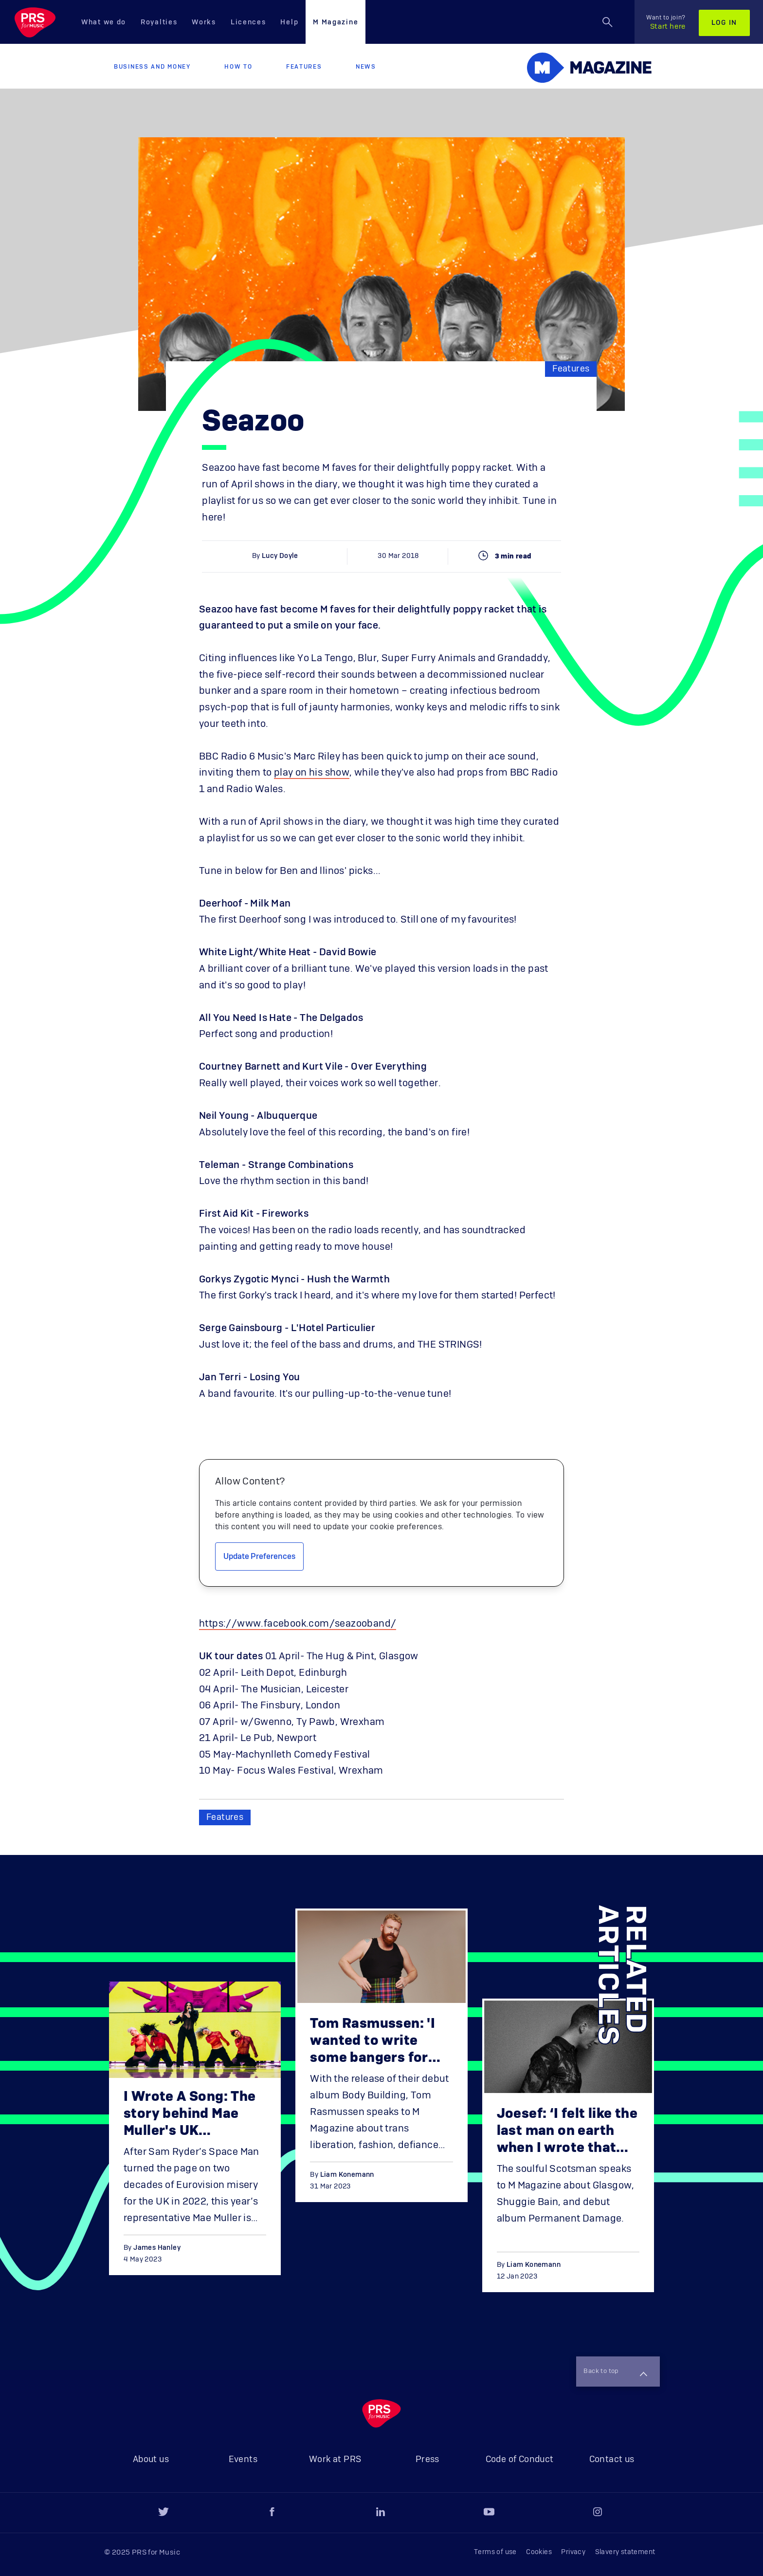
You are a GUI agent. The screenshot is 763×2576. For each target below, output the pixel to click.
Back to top (614, 2371)
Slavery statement (625, 2552)
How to (238, 67)
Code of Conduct (520, 2459)
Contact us (612, 2459)
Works (204, 22)
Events (243, 2459)
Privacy (573, 2552)
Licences (248, 22)
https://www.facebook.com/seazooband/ (297, 1624)
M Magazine (335, 22)
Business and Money (152, 67)
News (366, 67)
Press (427, 2459)
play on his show (311, 773)
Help (289, 22)
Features (304, 67)
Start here (666, 22)
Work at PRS (335, 2459)
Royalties (159, 22)
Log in (724, 22)
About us (151, 2459)
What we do (103, 22)
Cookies (539, 2552)
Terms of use (495, 2552)
